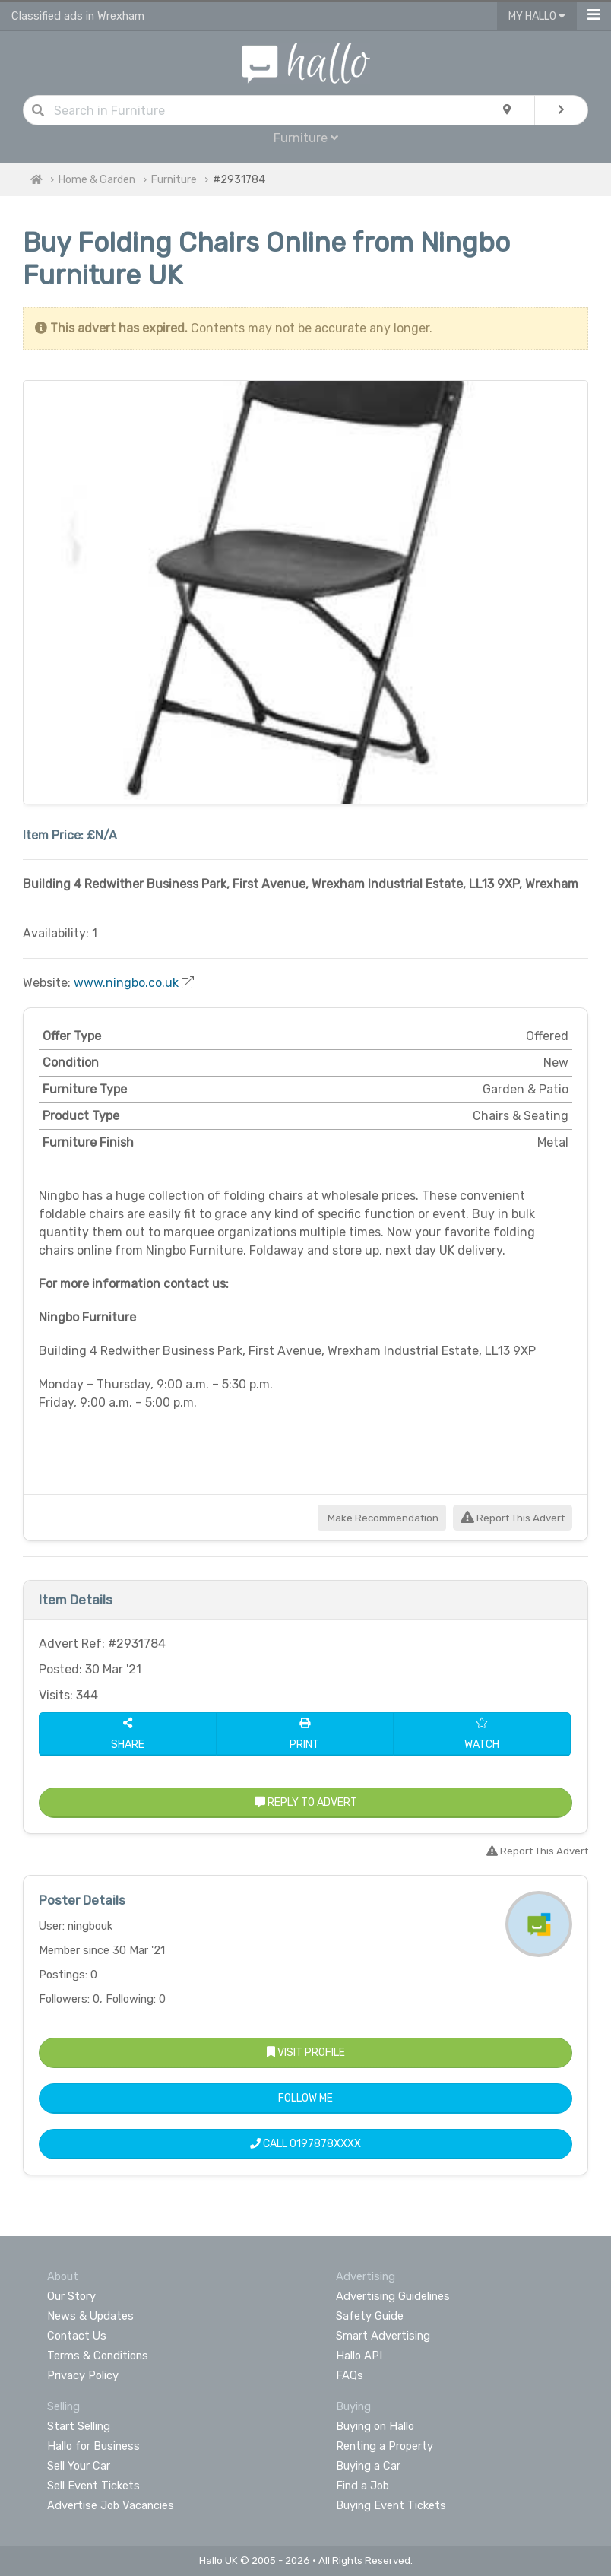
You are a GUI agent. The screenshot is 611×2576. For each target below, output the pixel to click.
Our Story (71, 2296)
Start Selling (78, 2426)
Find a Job (362, 2485)
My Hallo (536, 16)
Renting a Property (384, 2446)
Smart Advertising (383, 2336)
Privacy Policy (83, 2375)
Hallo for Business (93, 2446)
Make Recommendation (381, 1518)
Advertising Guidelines (393, 2296)
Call (305, 2143)
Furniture (306, 138)
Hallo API (359, 2355)
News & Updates (90, 2316)
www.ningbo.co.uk (126, 983)
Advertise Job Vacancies (110, 2505)
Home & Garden (97, 179)
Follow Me (305, 2098)
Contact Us (76, 2336)
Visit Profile (306, 2052)
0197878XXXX (325, 2143)
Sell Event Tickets (93, 2485)
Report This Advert (513, 1518)
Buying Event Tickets (391, 2505)
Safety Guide (370, 2316)
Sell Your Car (78, 2466)
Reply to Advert (306, 1802)
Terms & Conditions (97, 2355)
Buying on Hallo (375, 2426)
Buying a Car (368, 2466)
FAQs (349, 2375)
